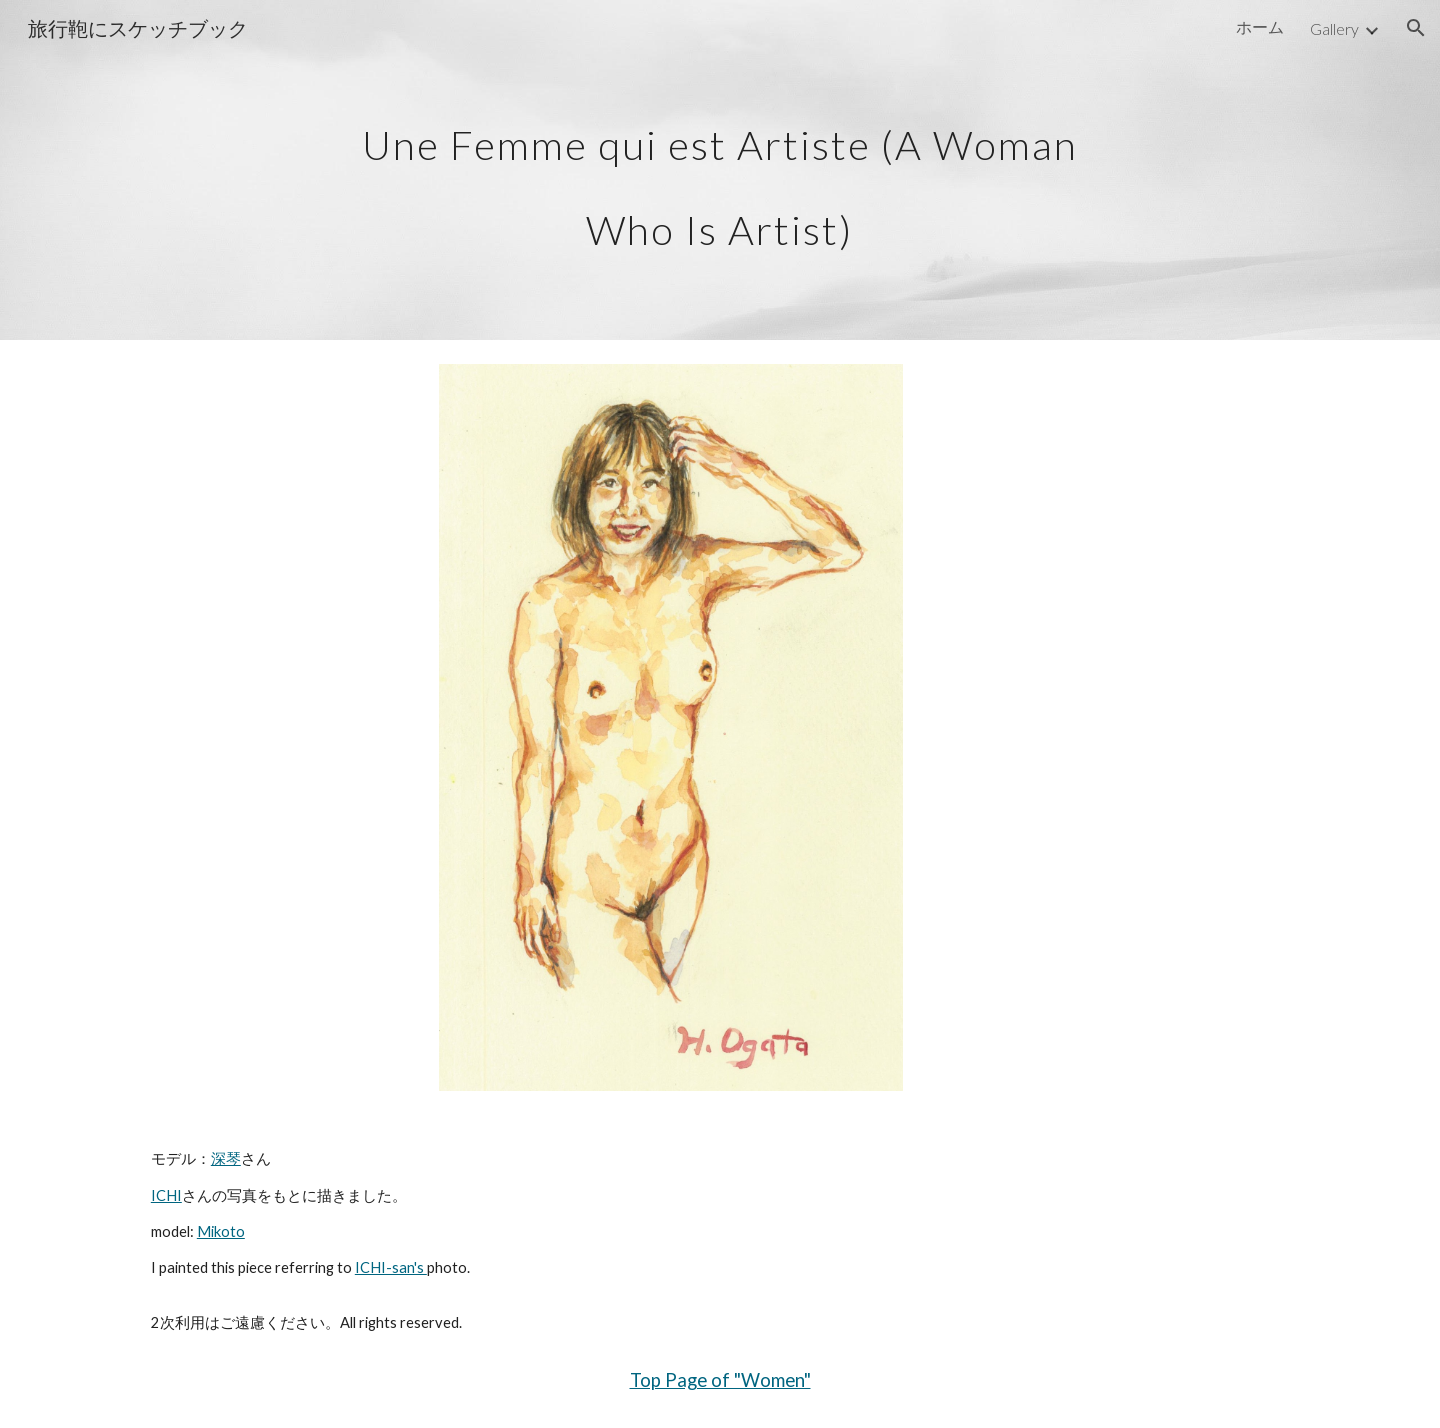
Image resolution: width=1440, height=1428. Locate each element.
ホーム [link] (1260, 26)
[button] (1416, 28)
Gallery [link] (1334, 28)
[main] (720, 170)
